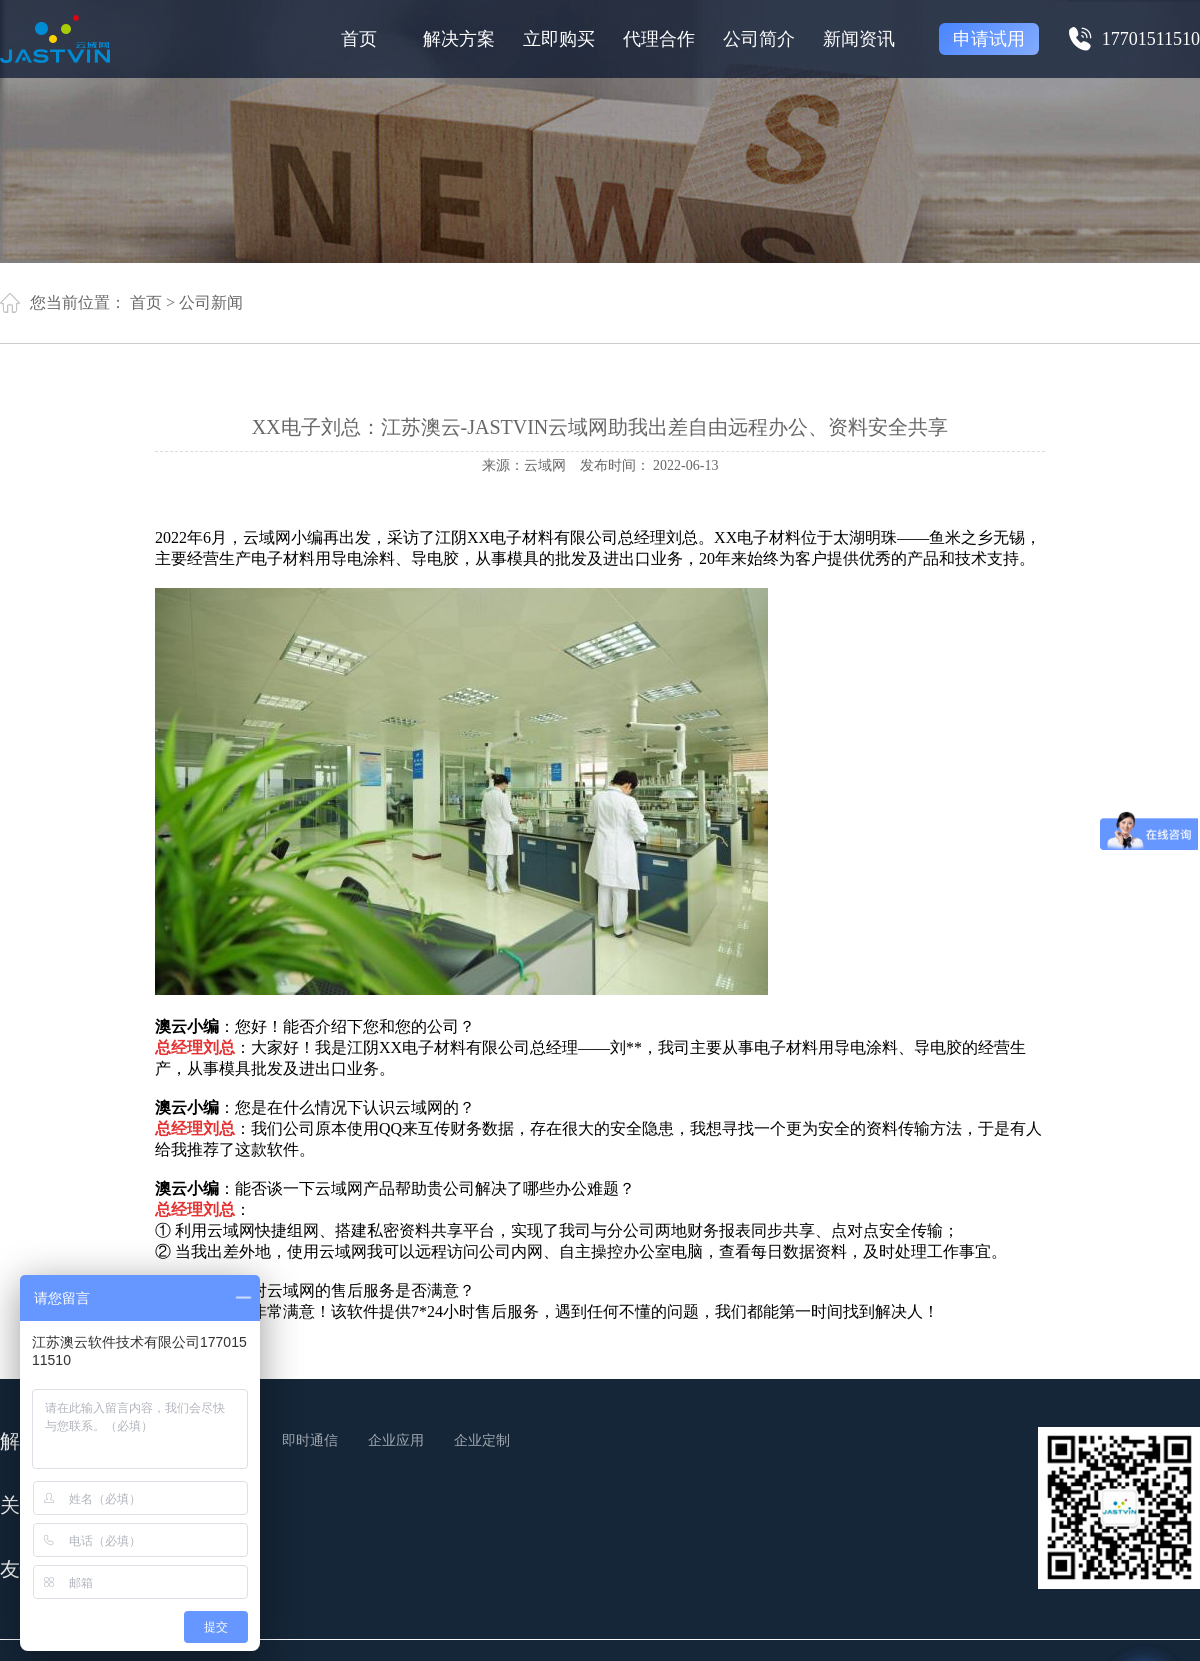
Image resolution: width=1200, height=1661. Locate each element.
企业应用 (396, 1440)
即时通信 (310, 1440)
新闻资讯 (859, 39)
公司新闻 (211, 302)
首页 (359, 39)
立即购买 (559, 39)
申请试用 (989, 39)
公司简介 (759, 39)
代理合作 (659, 39)
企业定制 (482, 1440)
